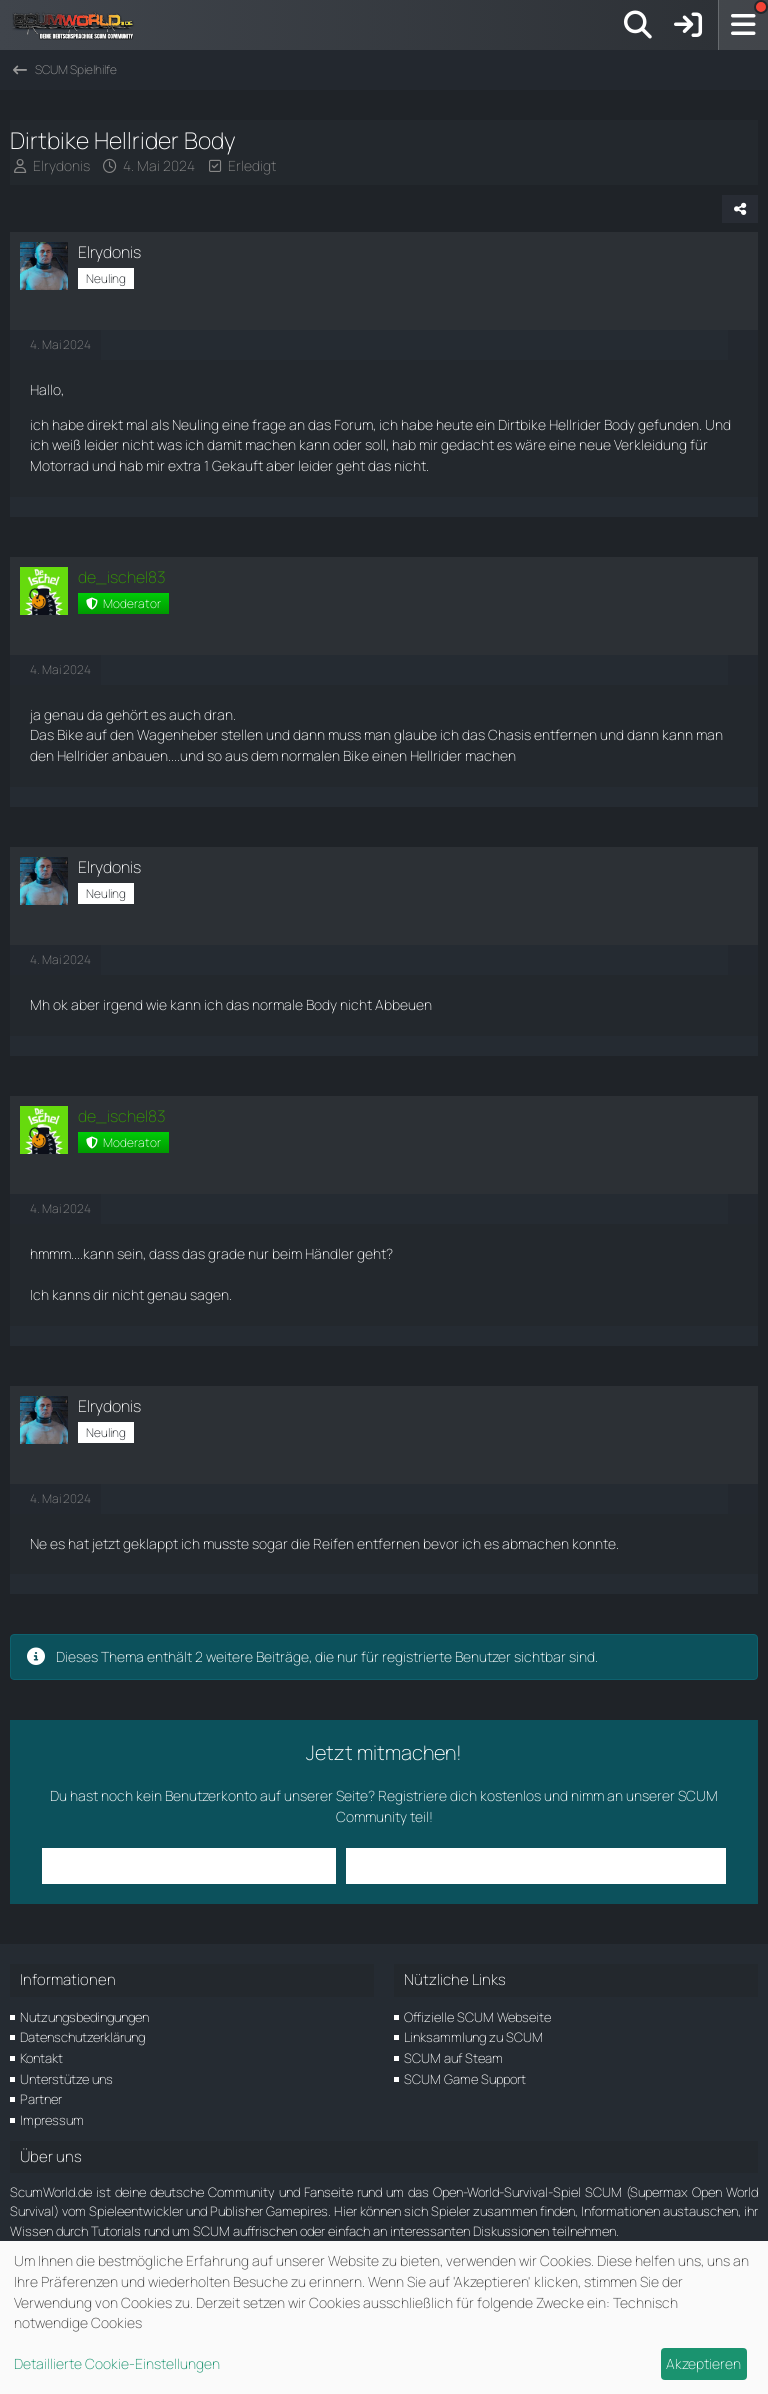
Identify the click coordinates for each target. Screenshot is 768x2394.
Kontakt (41, 2058)
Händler (329, 1253)
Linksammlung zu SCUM (473, 2037)
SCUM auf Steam (453, 2058)
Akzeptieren (703, 2363)
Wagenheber (177, 734)
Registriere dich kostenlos (459, 1795)
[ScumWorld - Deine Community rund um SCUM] (80, 25)
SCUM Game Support (465, 2079)
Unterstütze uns (66, 2079)
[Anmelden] (688, 25)
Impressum (52, 2120)
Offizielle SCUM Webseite (477, 2017)
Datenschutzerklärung (82, 2037)
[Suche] (638, 25)
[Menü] (743, 25)
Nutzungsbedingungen (84, 2017)
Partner (41, 2099)
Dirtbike (522, 424)
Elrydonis (61, 165)
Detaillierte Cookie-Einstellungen (117, 2363)
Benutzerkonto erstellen (439, 1865)
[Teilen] (740, 209)
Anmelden (286, 1865)
